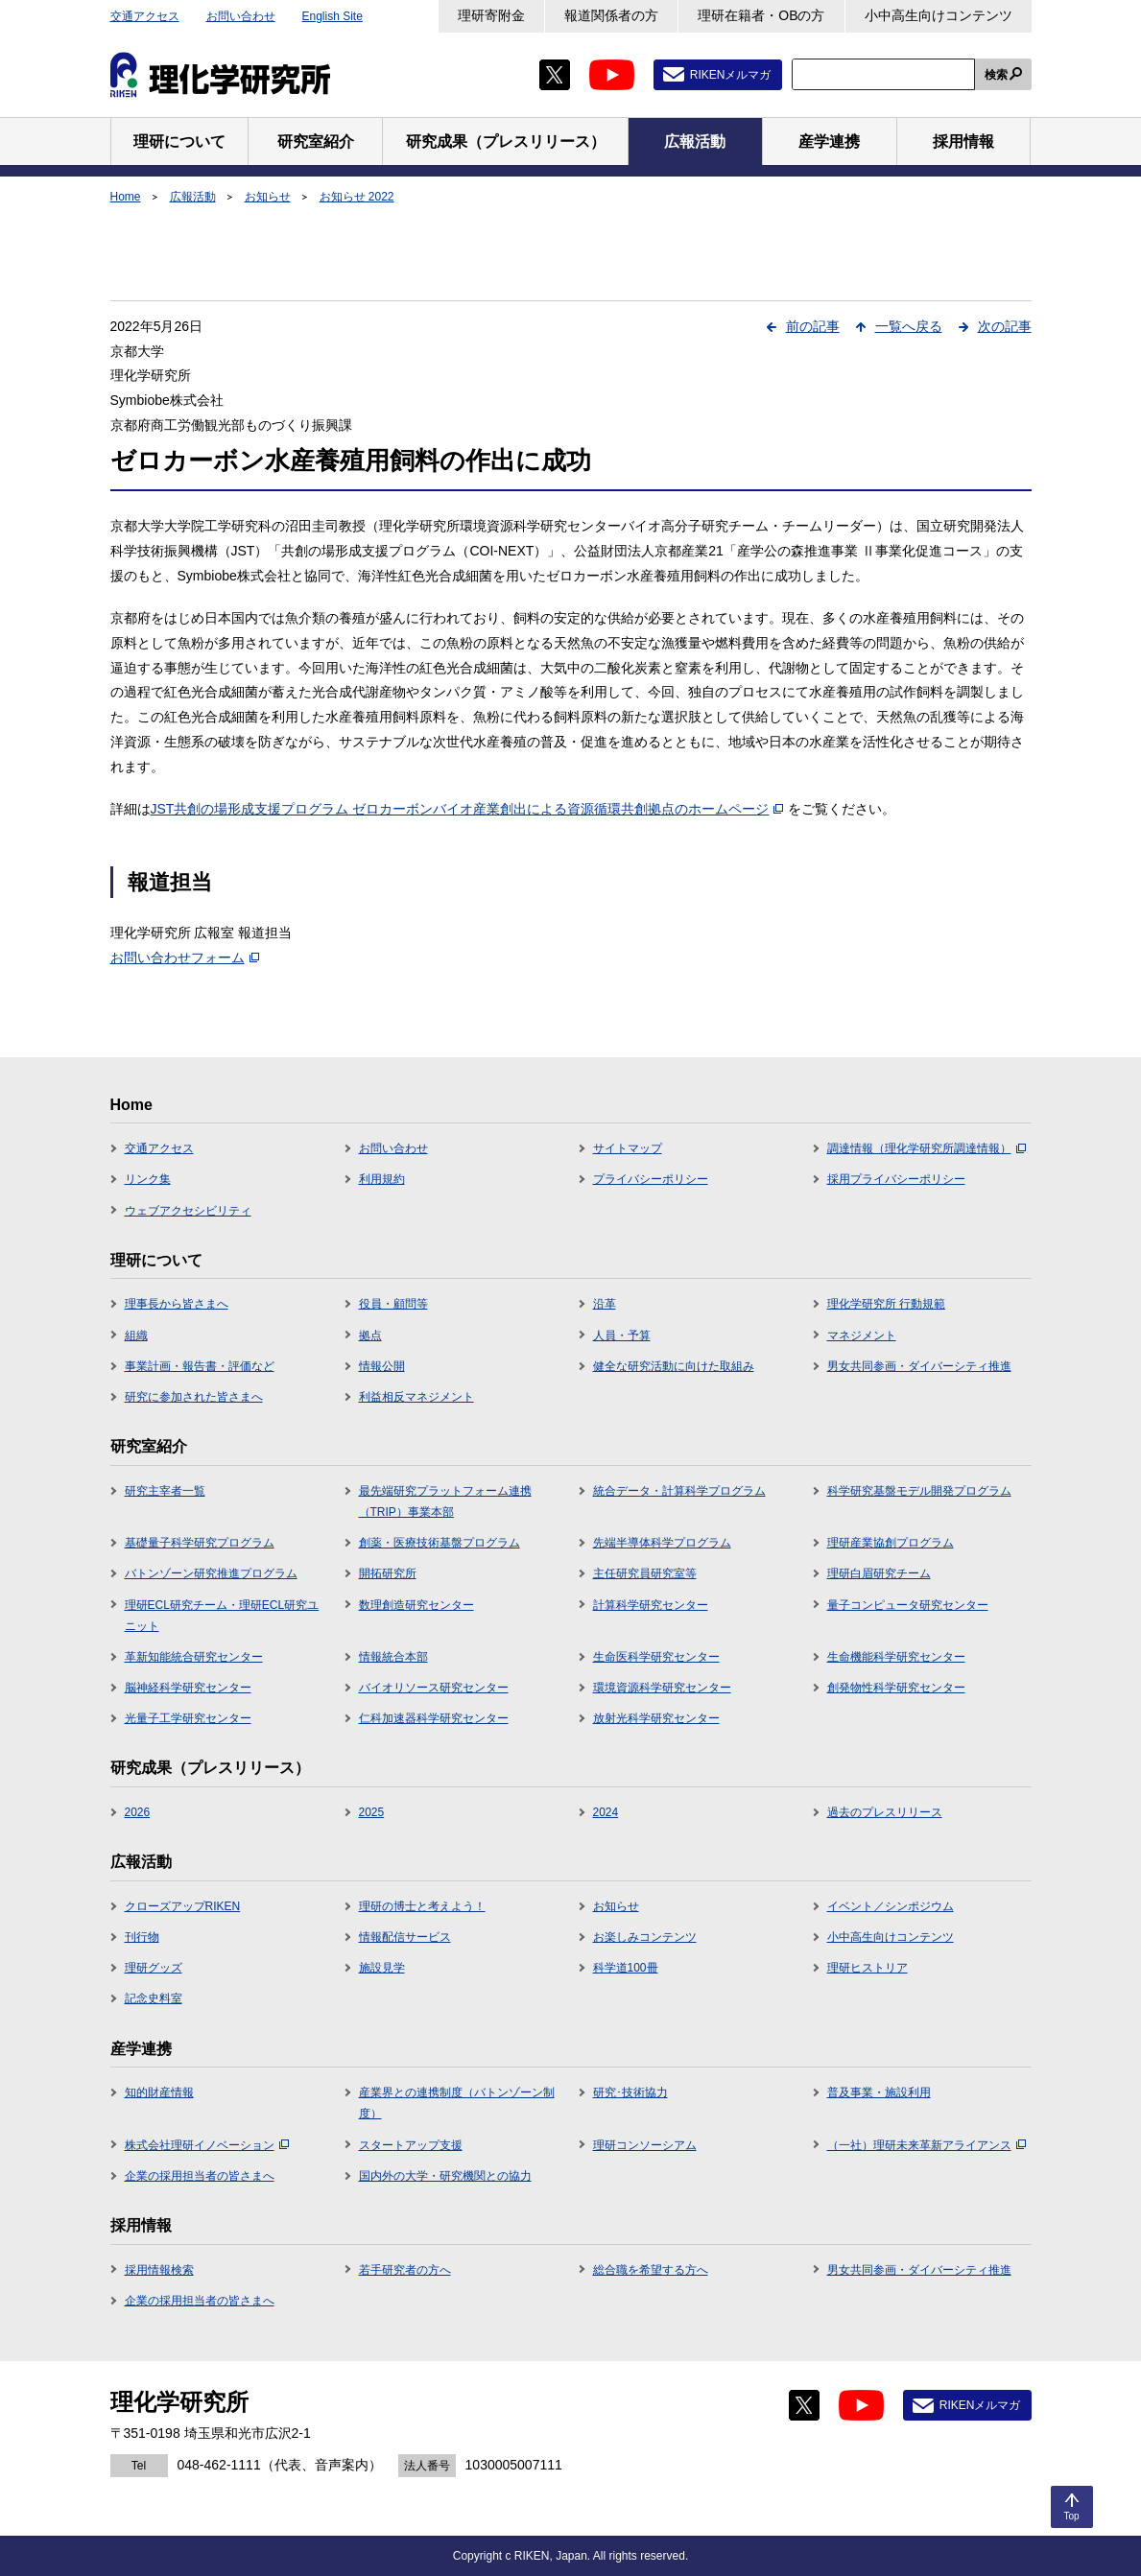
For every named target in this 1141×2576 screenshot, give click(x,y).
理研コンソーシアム (645, 2145)
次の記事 (1005, 326)
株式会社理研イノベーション (207, 2145)
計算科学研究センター (650, 1605)
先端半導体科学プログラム (662, 1542)
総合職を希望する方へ (650, 2270)
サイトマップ (627, 1148)
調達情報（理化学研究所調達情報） (926, 1148)
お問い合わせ (240, 16)
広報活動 (193, 196)
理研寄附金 (491, 15)
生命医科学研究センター (656, 1657)
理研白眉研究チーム (879, 1573)
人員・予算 (622, 1335)
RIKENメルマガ (731, 75)
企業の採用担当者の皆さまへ (199, 2176)
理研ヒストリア (867, 1967)
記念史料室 (153, 1998)
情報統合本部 (393, 1657)
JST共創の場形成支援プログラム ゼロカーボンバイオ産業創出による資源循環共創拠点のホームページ (467, 808)
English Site (332, 16)
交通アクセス (144, 16)
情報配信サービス (405, 1937)
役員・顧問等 (393, 1304)
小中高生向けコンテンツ (938, 15)
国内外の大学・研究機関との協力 (445, 2176)
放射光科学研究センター (656, 1718)
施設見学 (382, 1967)
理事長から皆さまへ (176, 1304)
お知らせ (268, 196)
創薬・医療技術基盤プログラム (439, 1542)
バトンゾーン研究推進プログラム (211, 1573)
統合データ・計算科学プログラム (679, 1491)
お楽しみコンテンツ (645, 1937)
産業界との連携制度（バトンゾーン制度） (457, 2103)
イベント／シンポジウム (890, 1906)
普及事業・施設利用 (879, 2092)
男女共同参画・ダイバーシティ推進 (919, 1366)
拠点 (370, 1335)
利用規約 (382, 1179)
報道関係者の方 (611, 15)
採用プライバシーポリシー (896, 1179)
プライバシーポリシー (650, 1179)
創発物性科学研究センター (896, 1687)
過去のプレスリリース (884, 1812)
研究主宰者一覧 (165, 1491)
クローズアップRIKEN (183, 1906)
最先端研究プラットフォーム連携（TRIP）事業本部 (445, 1501)
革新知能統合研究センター (194, 1657)
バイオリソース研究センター (434, 1687)
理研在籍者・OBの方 (761, 15)
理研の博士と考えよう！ (422, 1906)
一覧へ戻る (908, 326)
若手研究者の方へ (405, 2270)
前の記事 (813, 326)
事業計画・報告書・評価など (199, 1366)
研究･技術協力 (630, 2092)
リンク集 (148, 1179)
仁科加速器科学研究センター (434, 1718)
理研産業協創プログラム (890, 1542)
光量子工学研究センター (188, 1718)
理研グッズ (153, 1967)
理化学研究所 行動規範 (886, 1304)
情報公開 (382, 1366)
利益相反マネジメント (416, 1397)
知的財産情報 (159, 2092)
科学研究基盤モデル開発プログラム (919, 1491)
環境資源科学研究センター (662, 1687)
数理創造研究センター (416, 1605)
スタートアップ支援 (411, 2145)
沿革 (604, 1304)
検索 (996, 75)
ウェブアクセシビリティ (188, 1210)
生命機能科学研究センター (896, 1657)
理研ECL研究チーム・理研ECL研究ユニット (222, 1615)
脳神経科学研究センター (188, 1687)
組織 (136, 1335)
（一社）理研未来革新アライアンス (926, 2145)
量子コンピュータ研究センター (907, 1605)
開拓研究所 (387, 1573)
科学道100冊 (625, 1967)
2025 (372, 1812)
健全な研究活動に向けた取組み (673, 1366)
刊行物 (142, 1937)
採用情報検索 (159, 2270)
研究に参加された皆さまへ (194, 1397)
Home (125, 196)
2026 (138, 1812)
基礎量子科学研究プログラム (199, 1542)
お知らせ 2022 (357, 196)
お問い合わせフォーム (184, 957)
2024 (606, 1812)
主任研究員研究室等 (645, 1573)
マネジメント (861, 1335)
